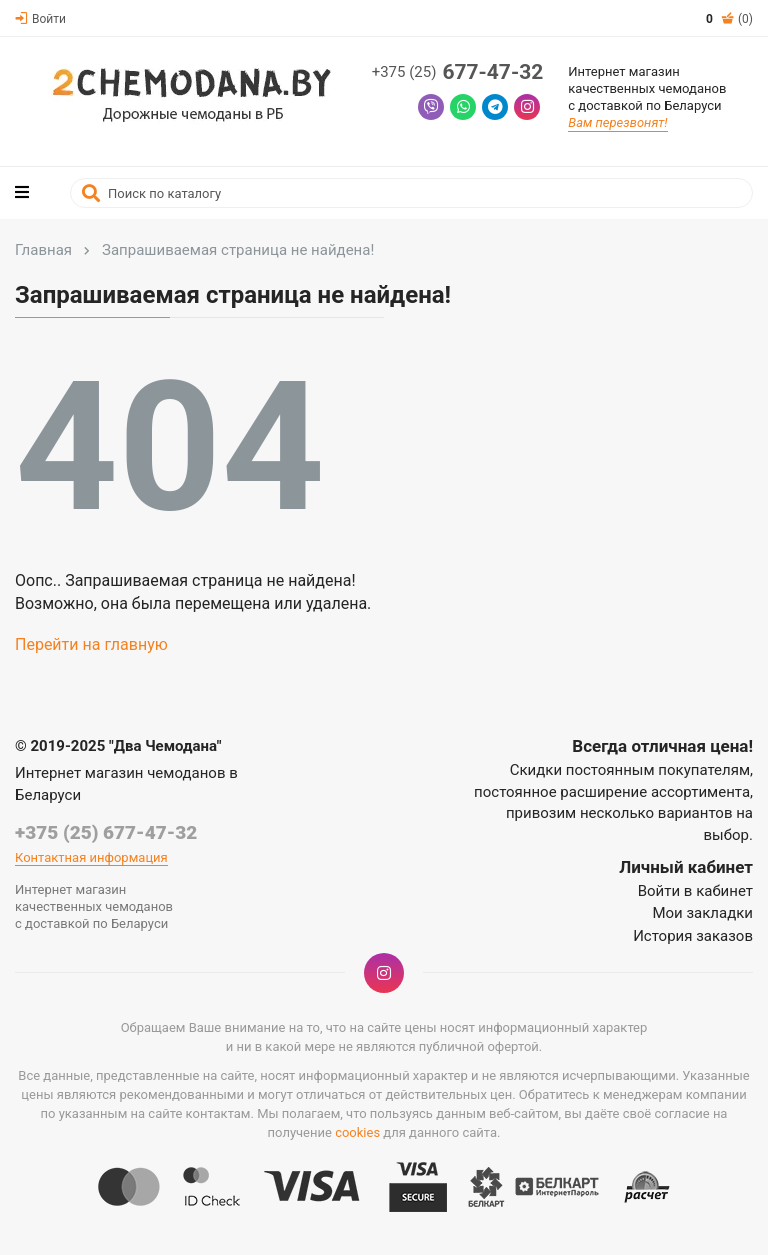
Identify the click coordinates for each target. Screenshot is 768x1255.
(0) (729, 19)
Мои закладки (702, 913)
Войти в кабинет (695, 891)
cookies (357, 1132)
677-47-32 (458, 72)
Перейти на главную (91, 644)
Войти (40, 19)
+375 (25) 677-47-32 (106, 832)
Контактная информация (91, 857)
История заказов (693, 936)
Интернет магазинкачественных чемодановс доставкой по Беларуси (647, 88)
